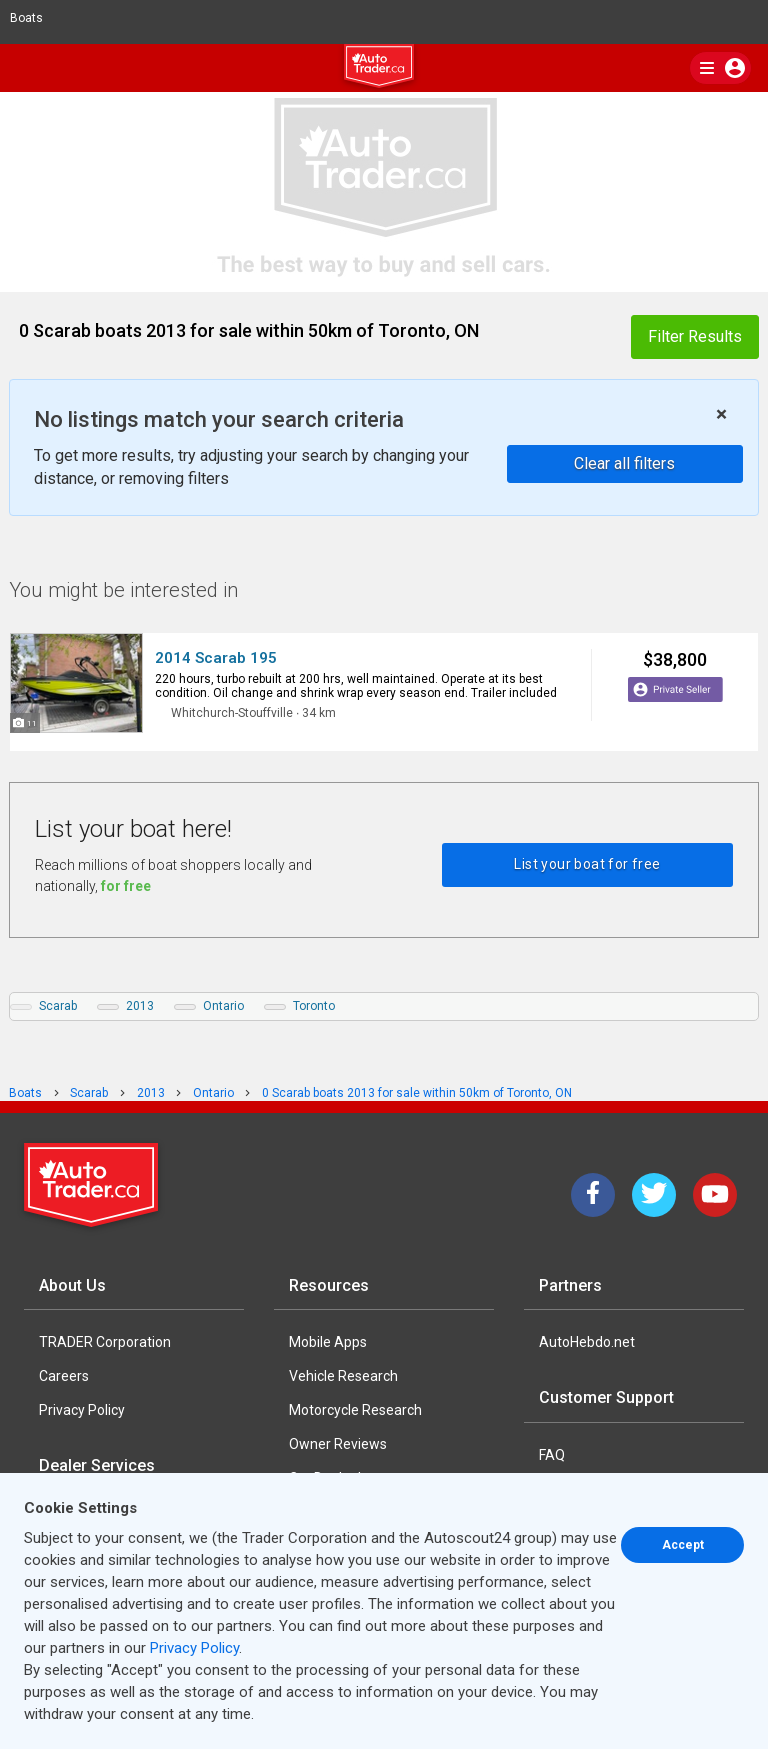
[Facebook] (593, 1195)
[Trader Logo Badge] (93, 1185)
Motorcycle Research (355, 1410)
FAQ (552, 1455)
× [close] (721, 414)
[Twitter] (654, 1195)
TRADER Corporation (105, 1342)
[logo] (384, 69)
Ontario (223, 1006)
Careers (64, 1376)
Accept (683, 1545)
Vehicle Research (343, 1376)
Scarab (58, 1006)
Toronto (314, 1006)
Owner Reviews (338, 1444)
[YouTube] (715, 1195)
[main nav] (720, 68)
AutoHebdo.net (587, 1342)
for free (126, 886)
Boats (35, 18)
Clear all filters (624, 463)
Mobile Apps (328, 1342)
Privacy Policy (82, 1410)
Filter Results (695, 336)
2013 (140, 1006)
